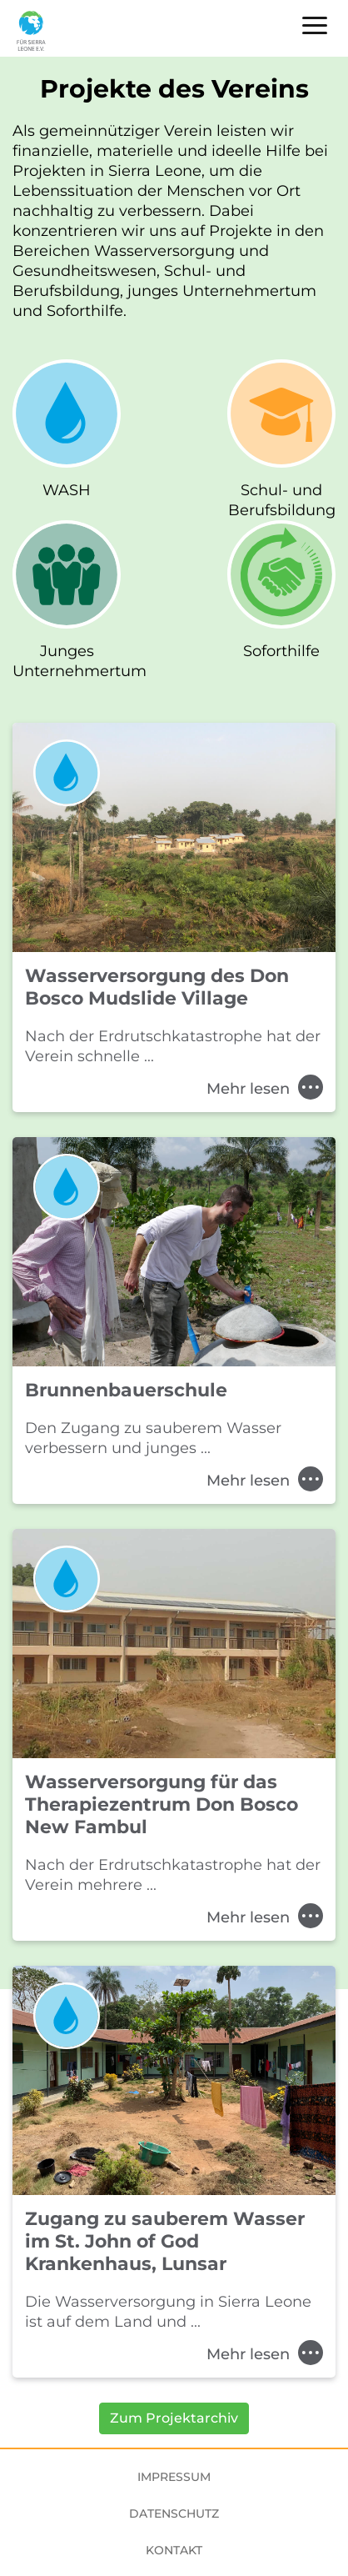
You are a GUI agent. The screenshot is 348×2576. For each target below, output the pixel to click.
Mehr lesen (264, 1089)
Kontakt (174, 2550)
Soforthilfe (281, 651)
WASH (66, 490)
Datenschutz (174, 2513)
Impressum (174, 2476)
